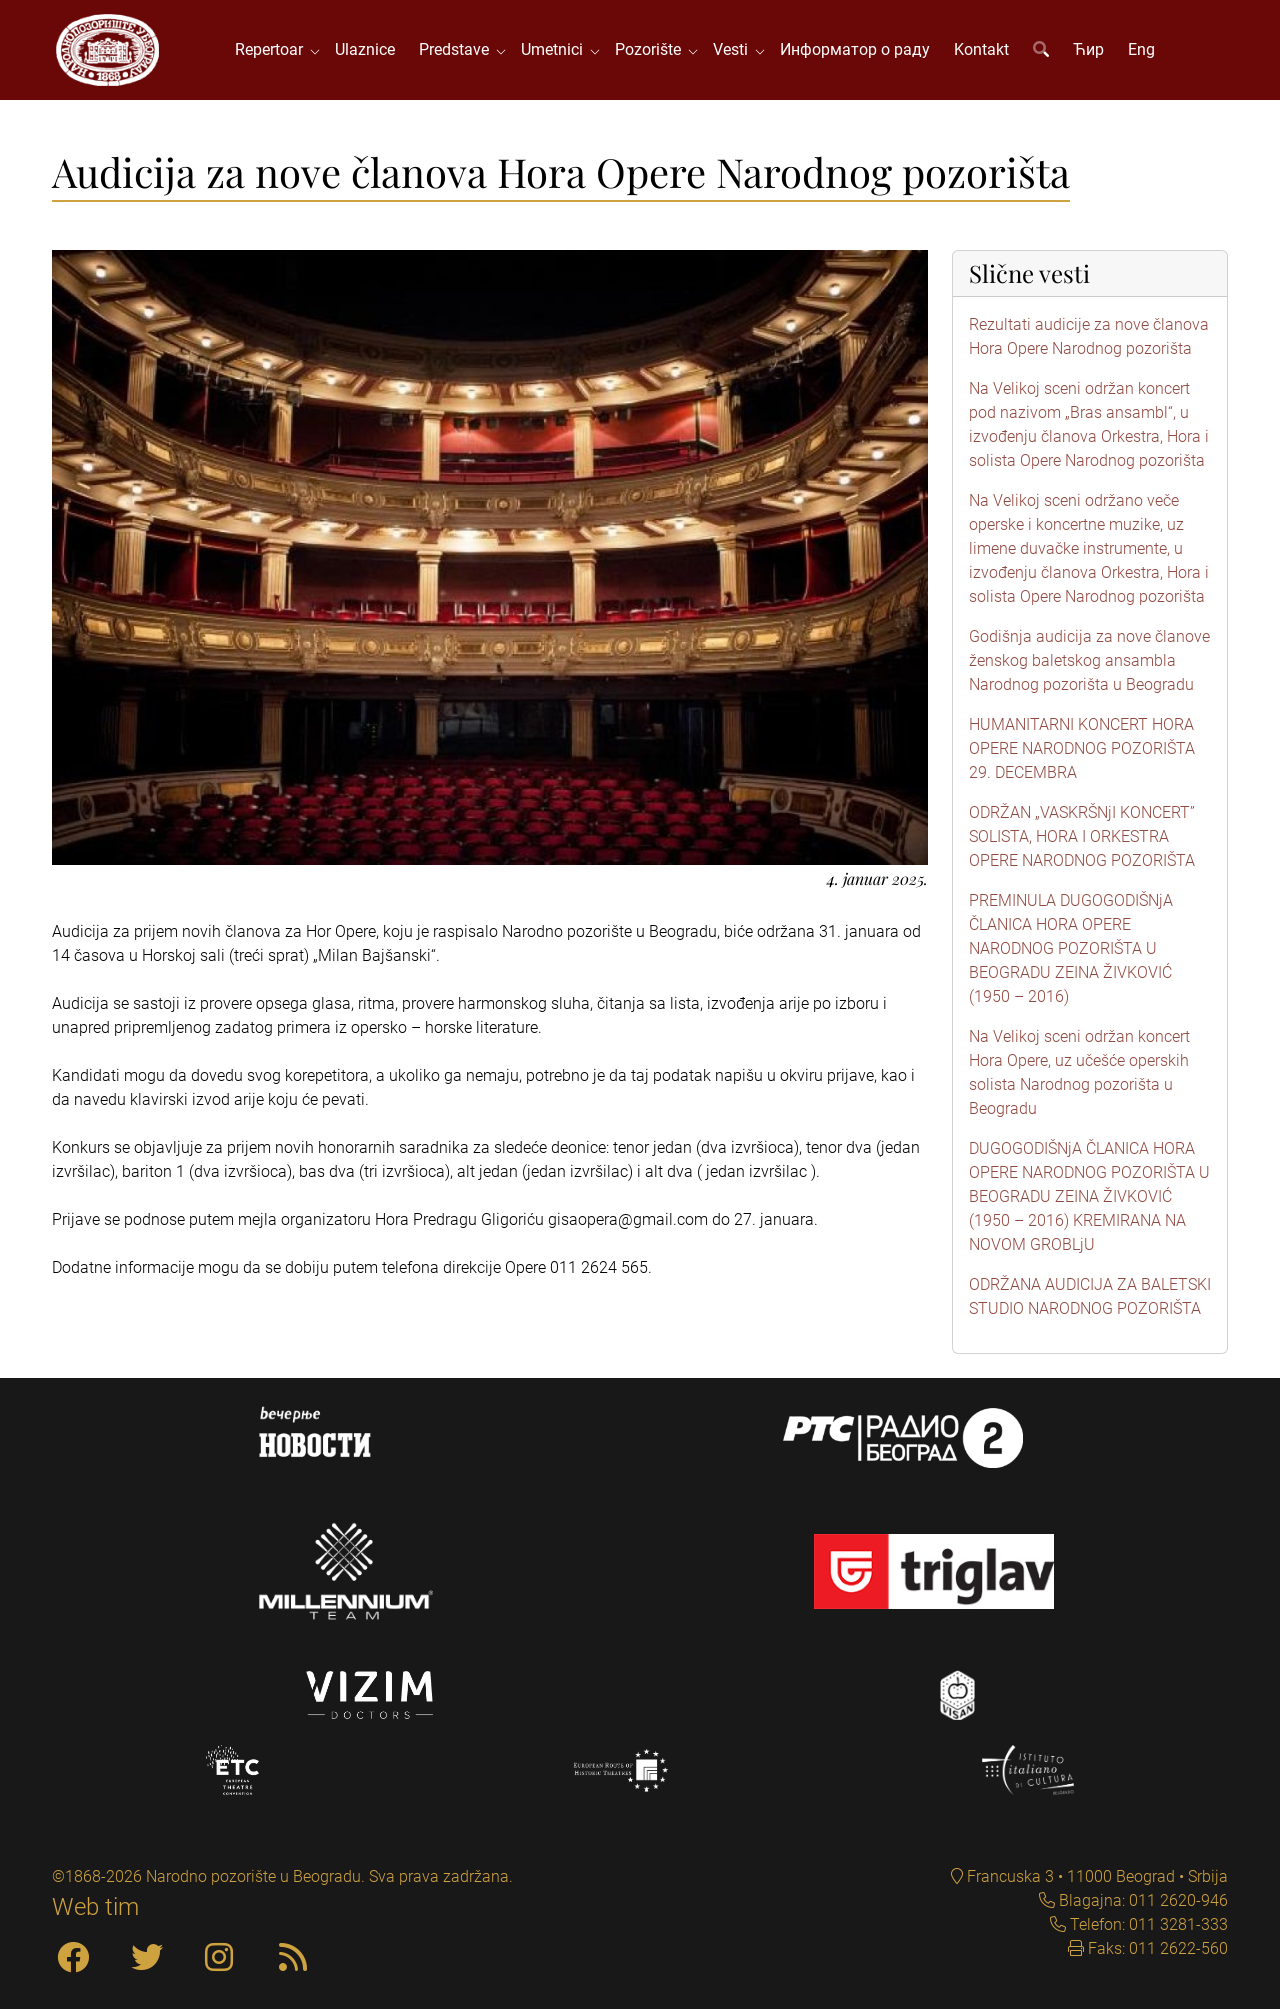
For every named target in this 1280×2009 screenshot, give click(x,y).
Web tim (95, 1907)
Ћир (1088, 49)
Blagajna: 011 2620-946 (1141, 1900)
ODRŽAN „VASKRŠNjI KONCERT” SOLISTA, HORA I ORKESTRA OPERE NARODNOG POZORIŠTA (1082, 836)
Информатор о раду (855, 49)
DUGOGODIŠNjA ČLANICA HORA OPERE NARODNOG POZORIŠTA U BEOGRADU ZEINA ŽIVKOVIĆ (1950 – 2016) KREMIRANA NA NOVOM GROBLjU (1089, 1196)
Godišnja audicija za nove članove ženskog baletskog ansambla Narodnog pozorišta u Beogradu (1089, 660)
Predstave (458, 49)
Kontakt (981, 49)
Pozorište (652, 49)
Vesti (734, 49)
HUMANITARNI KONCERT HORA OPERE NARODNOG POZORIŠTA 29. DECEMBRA (1082, 748)
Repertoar (273, 49)
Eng (1141, 49)
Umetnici (556, 49)
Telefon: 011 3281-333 (1147, 1924)
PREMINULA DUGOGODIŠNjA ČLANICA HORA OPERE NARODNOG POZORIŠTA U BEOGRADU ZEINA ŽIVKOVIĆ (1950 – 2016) (1071, 948)
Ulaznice (365, 49)
